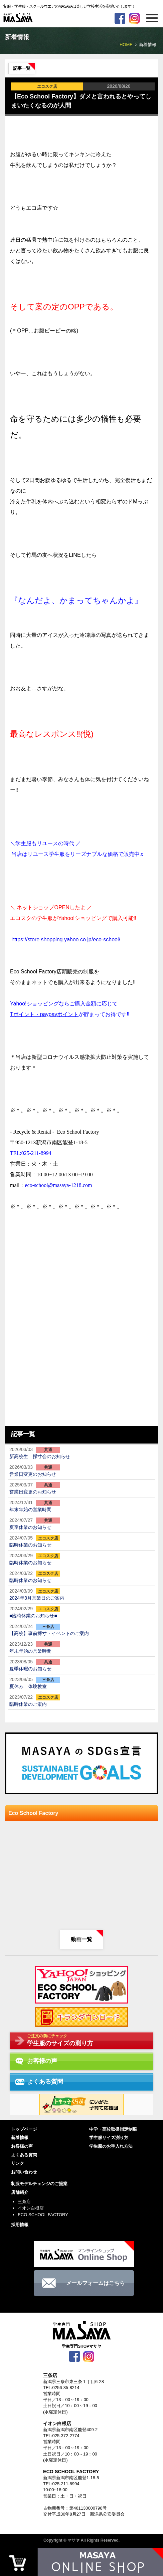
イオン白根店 (31, 2207)
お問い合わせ (24, 2171)
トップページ (24, 2129)
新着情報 (19, 2137)
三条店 (24, 2201)
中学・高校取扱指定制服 (113, 2129)
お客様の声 (22, 2146)
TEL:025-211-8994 (61, 2483)
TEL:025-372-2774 (61, 2435)
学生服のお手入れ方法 (111, 2146)
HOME (126, 44)
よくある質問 (24, 2154)
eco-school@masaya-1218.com (58, 1185)
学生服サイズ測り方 (108, 2137)
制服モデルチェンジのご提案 (39, 2183)
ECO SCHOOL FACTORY (43, 2214)
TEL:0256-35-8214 (61, 2387)
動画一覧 (81, 1939)
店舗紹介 (19, 2192)
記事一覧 (21, 68)
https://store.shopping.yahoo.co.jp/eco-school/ (65, 939)
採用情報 (19, 2224)
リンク (17, 2163)
